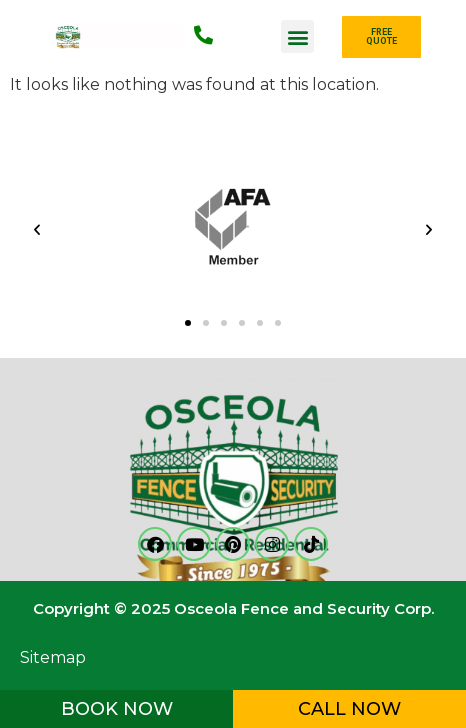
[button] (297, 36)
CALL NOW (349, 709)
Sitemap (53, 657)
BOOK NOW (117, 709)
